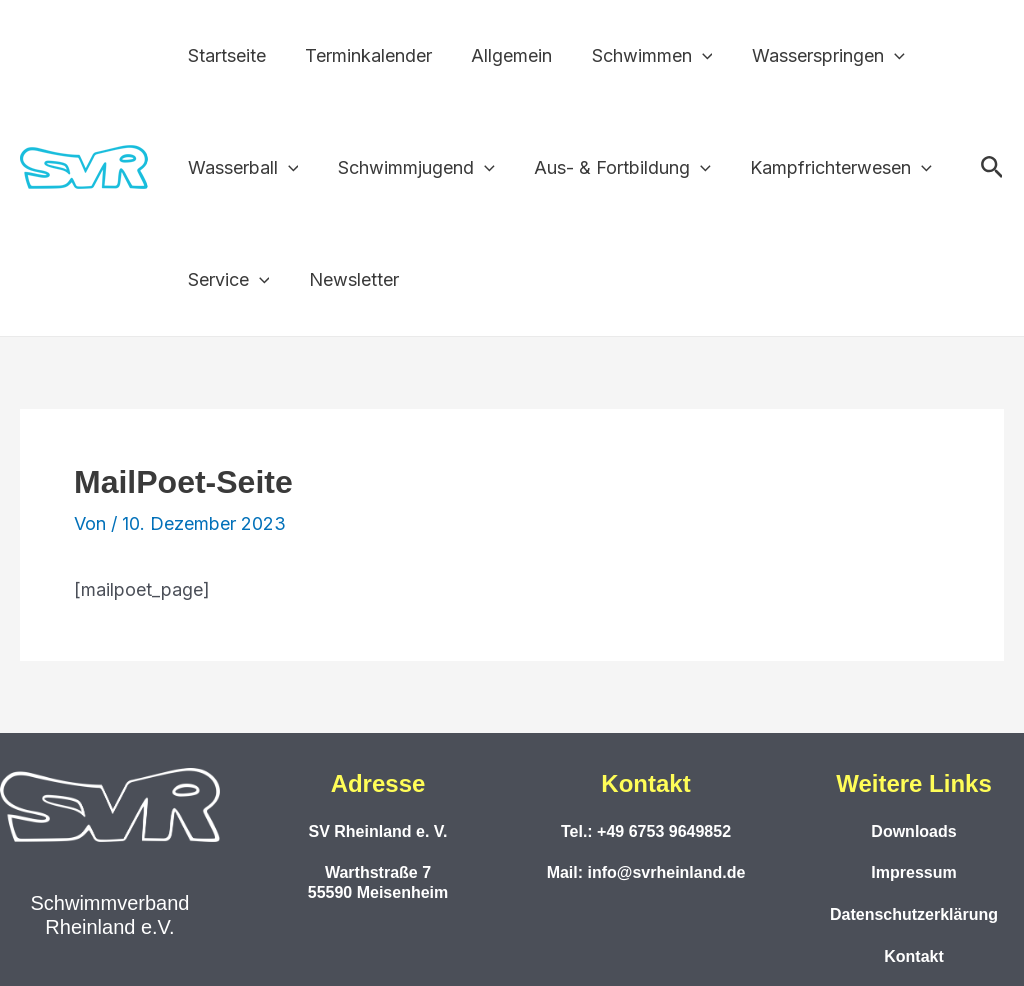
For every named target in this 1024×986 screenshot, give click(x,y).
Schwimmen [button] (640, 56)
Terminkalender (363, 55)
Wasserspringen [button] (813, 56)
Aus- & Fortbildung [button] (614, 168)
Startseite (225, 55)
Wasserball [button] (241, 168)
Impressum (913, 872)
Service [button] (227, 280)
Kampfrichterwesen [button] (829, 168)
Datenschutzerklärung (914, 914)
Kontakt (914, 956)
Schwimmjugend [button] (411, 168)
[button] (690, 56)
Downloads (913, 831)
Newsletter (349, 279)
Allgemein (503, 55)
